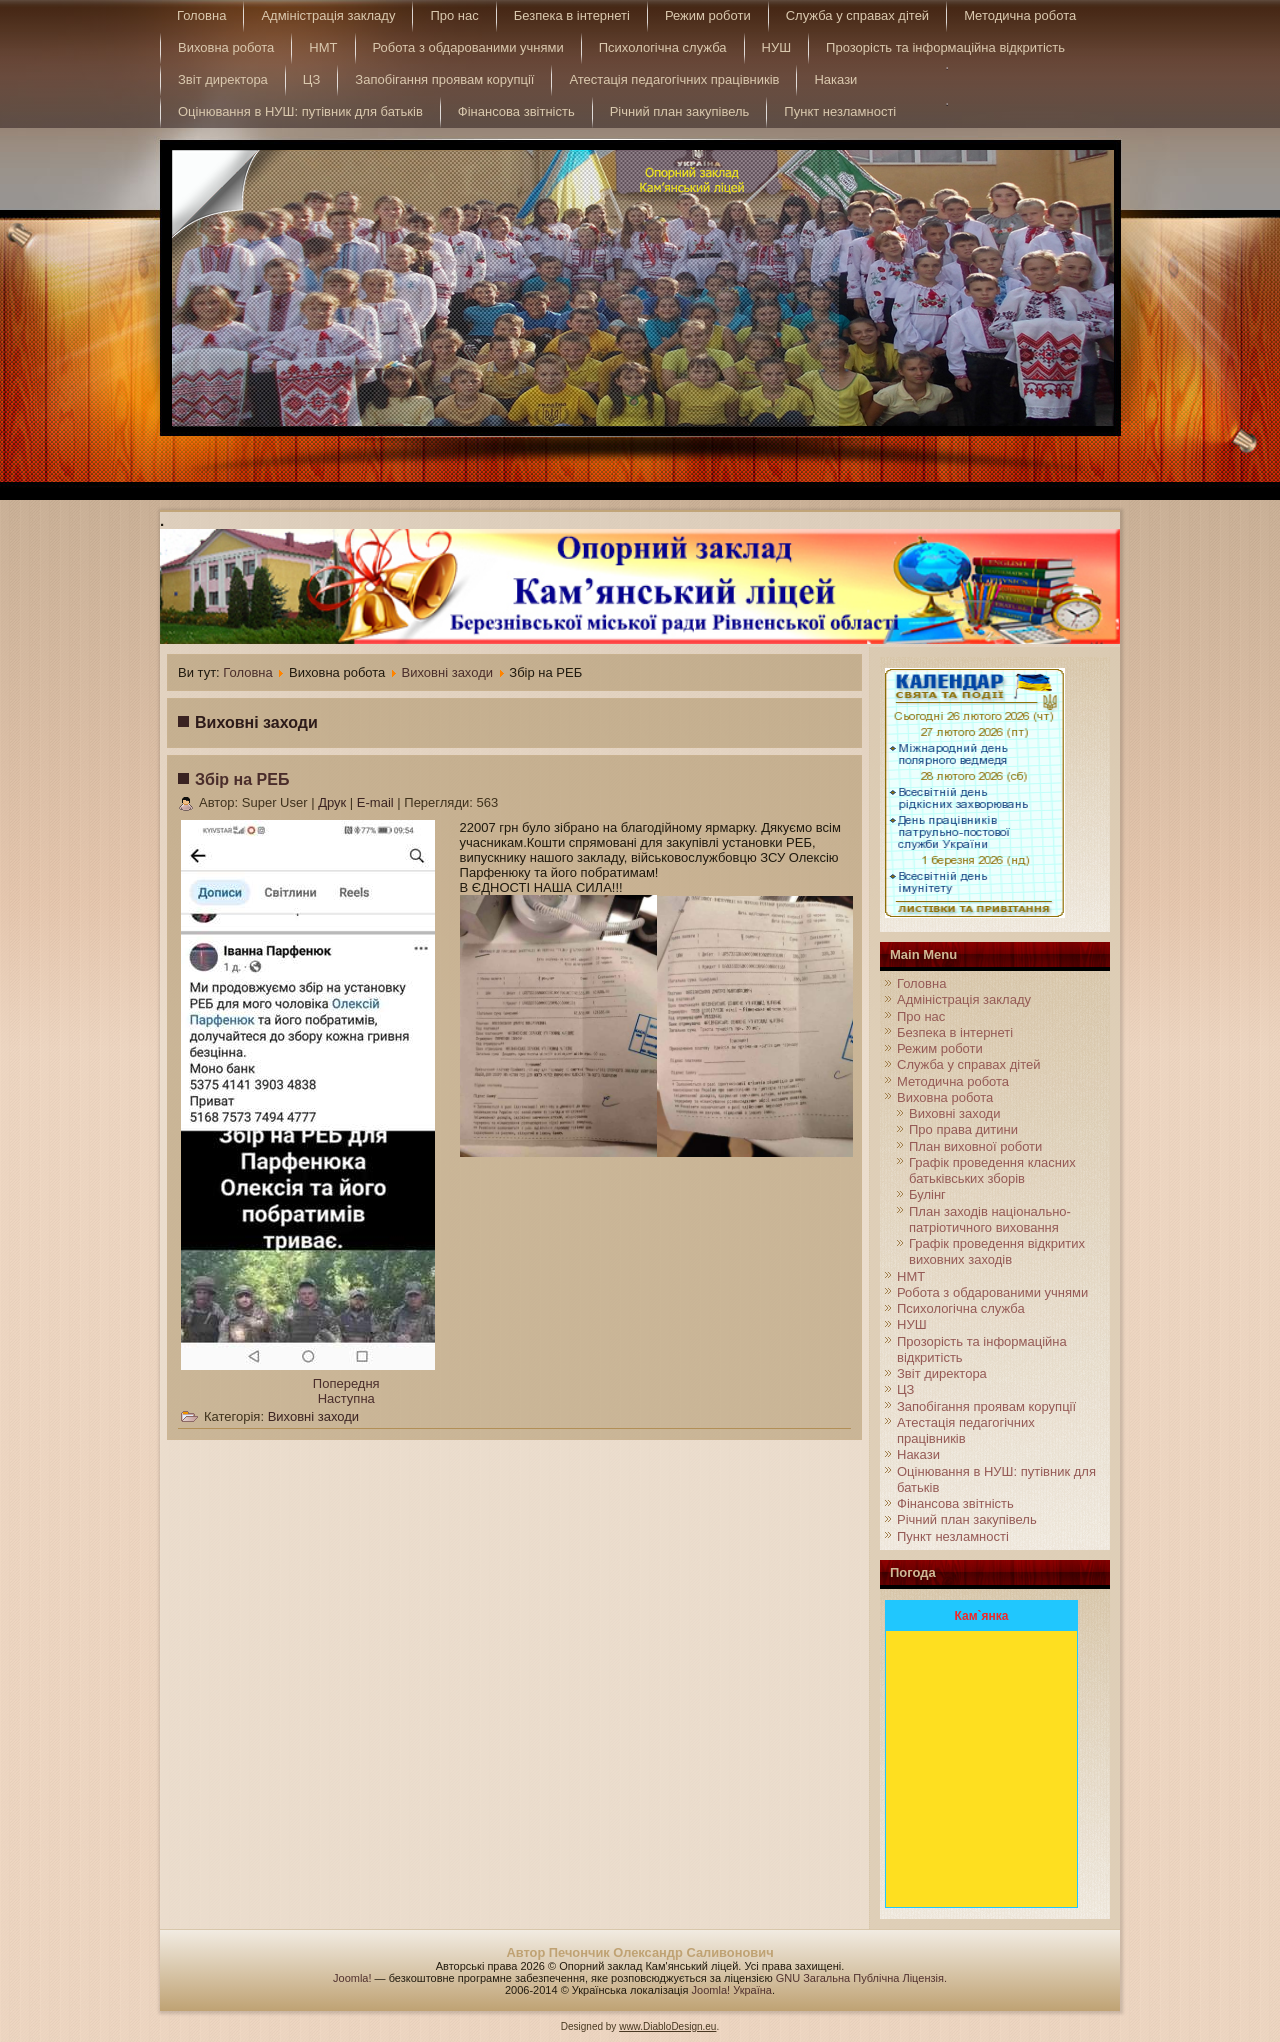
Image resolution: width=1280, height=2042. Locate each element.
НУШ (777, 47)
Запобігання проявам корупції (444, 79)
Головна (201, 15)
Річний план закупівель (680, 111)
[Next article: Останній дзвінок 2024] (346, 1398)
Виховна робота (226, 47)
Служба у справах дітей (857, 15)
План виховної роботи (975, 1146)
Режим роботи (708, 15)
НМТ (323, 47)
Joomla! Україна (732, 1990)
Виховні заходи (447, 672)
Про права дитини (963, 1129)
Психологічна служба (663, 47)
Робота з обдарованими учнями (468, 47)
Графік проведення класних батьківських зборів (992, 1170)
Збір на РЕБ (242, 779)
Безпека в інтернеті (572, 15)
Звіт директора (223, 79)
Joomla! (352, 1978)
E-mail (377, 802)
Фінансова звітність (516, 111)
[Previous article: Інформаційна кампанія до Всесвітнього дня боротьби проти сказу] (346, 1383)
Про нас (454, 15)
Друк (334, 802)
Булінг (927, 1194)
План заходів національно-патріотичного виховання (990, 1219)
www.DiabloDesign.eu (667, 2026)
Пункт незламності (840, 111)
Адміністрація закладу (328, 15)
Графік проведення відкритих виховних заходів (997, 1251)
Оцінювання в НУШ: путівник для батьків (300, 111)
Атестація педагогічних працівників (674, 79)
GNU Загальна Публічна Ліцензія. (861, 1978)
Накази (835, 79)
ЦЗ (311, 79)
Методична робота (1020, 15)
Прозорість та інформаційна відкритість (945, 47)
